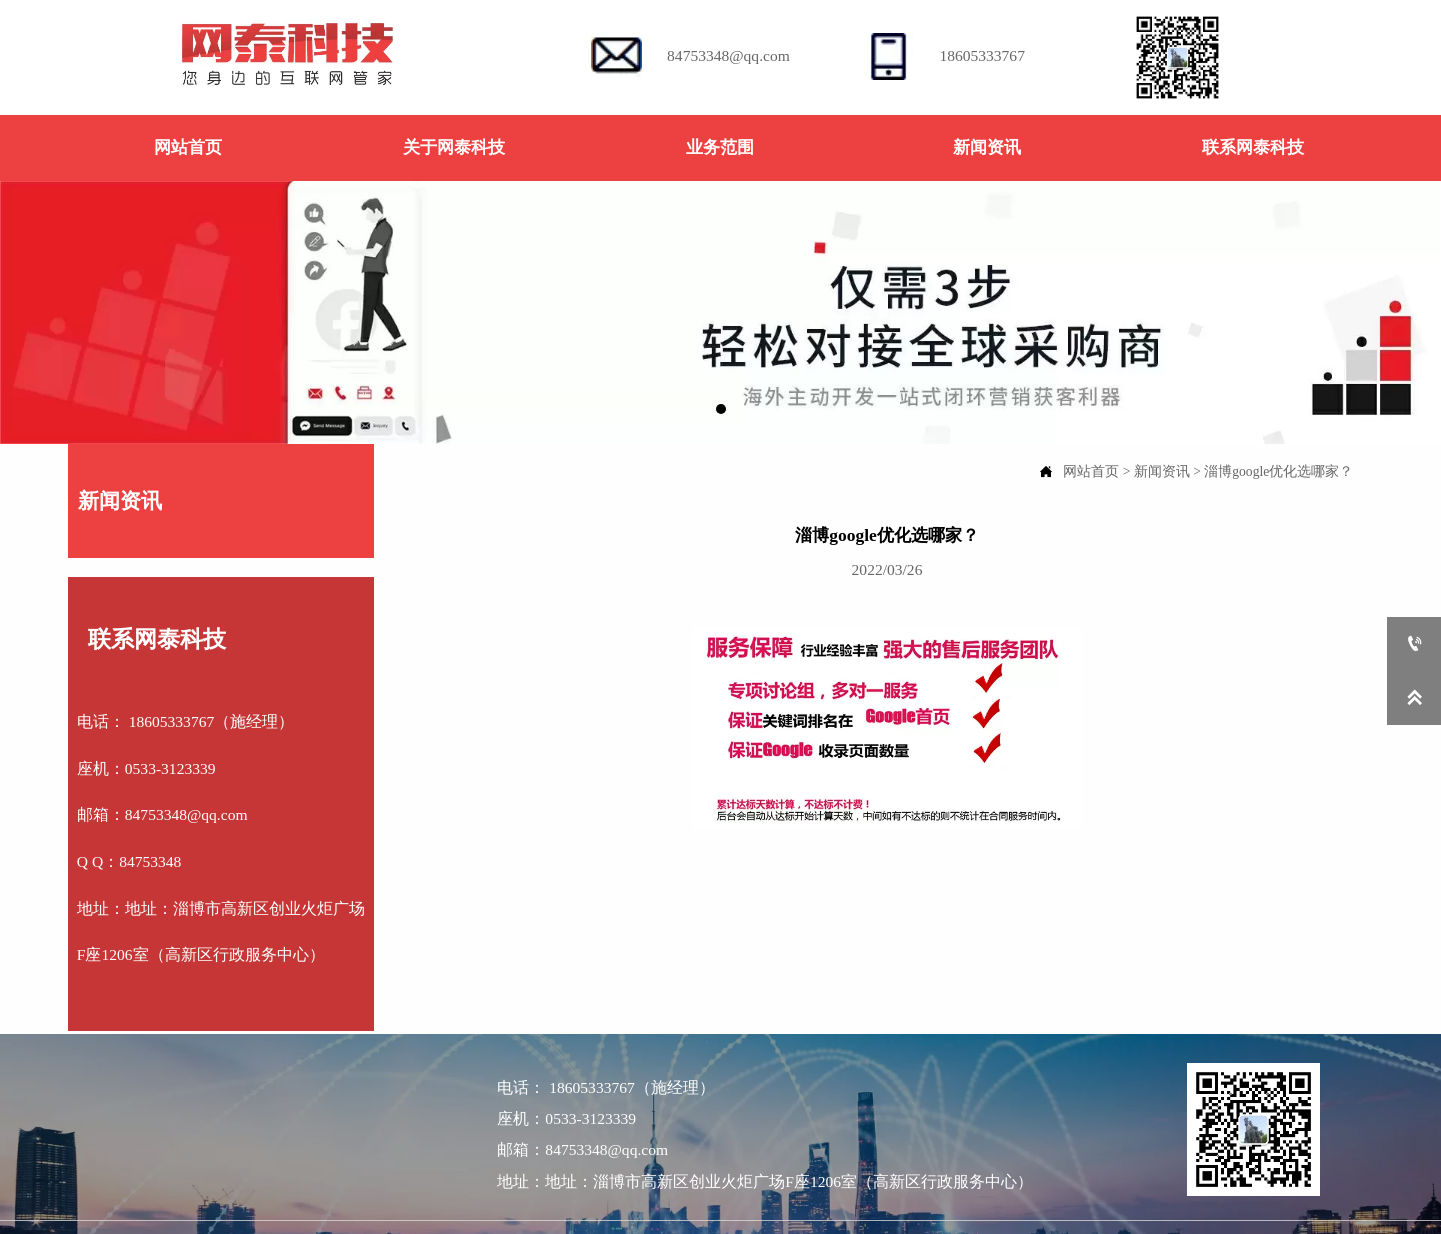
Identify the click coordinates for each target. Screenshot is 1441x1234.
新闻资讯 (1162, 471)
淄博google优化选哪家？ (1278, 471)
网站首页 (1091, 471)
